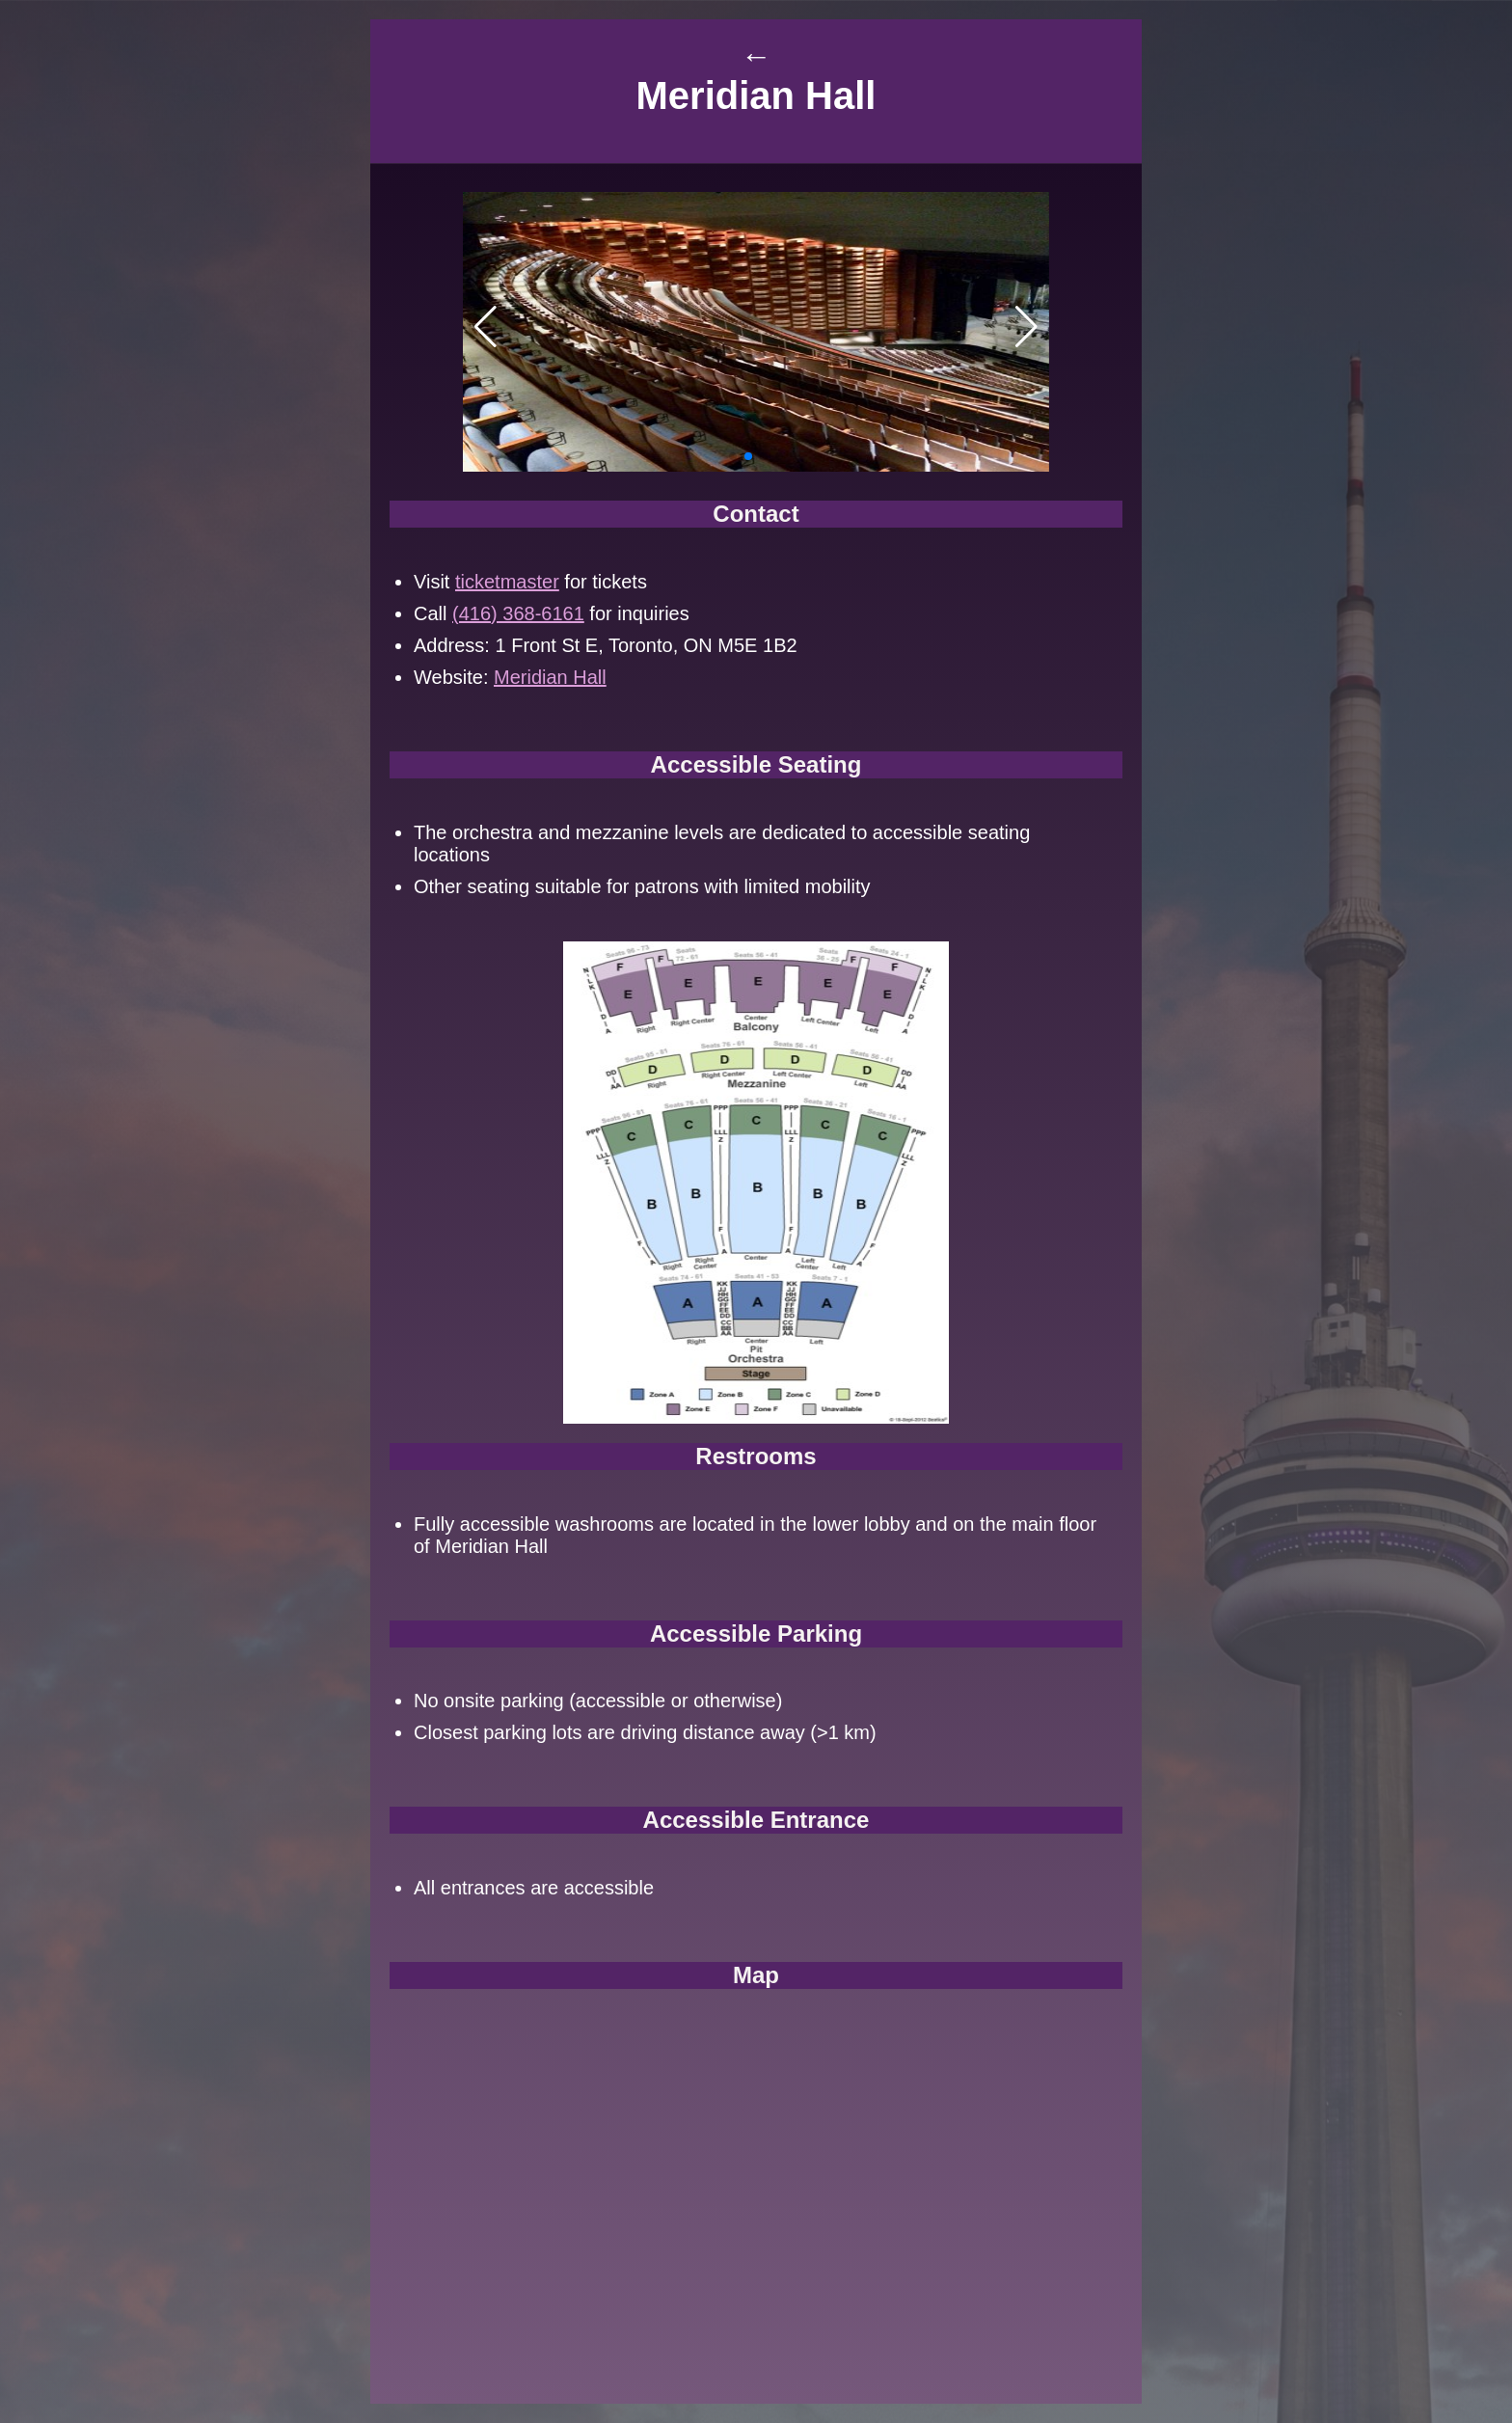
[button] (733, 456)
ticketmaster (507, 581)
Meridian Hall (550, 677)
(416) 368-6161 (518, 613)
